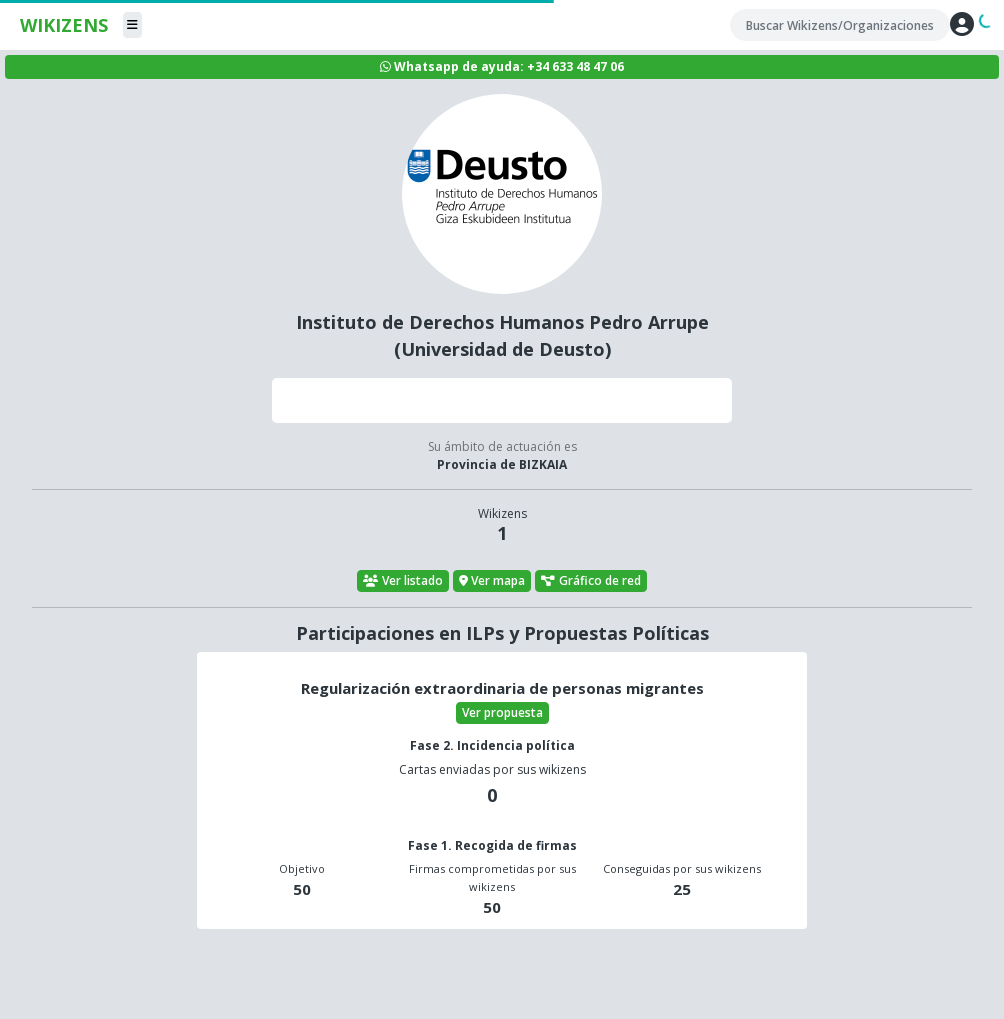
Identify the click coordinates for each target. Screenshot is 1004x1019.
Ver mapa (492, 580)
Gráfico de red (591, 580)
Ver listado (403, 580)
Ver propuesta (502, 712)
